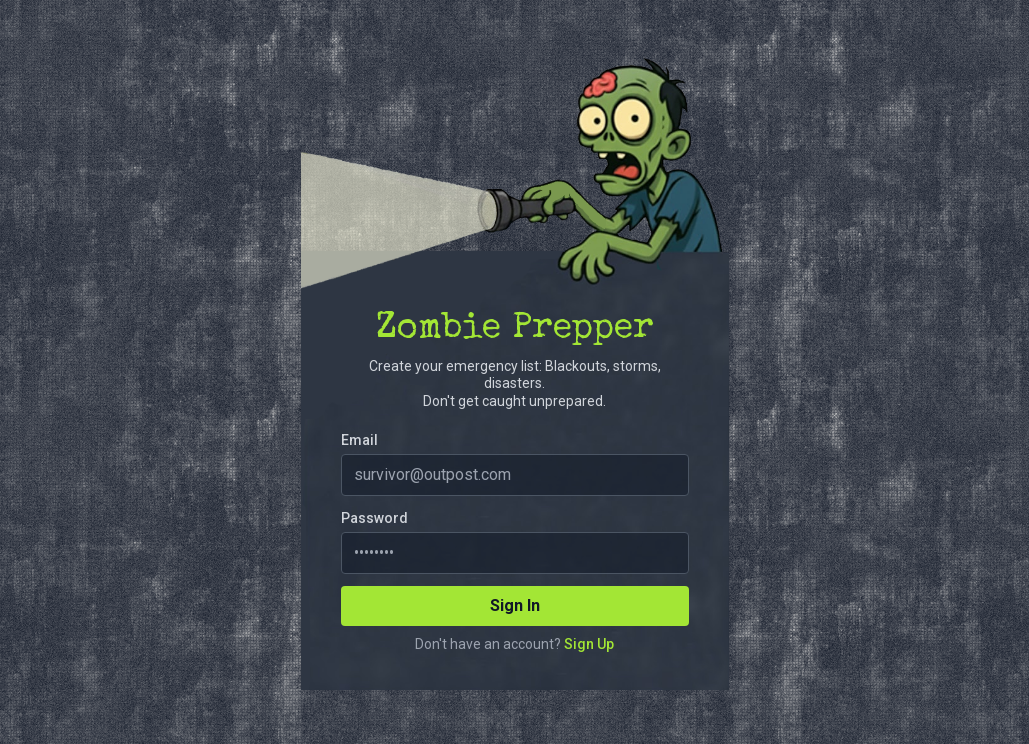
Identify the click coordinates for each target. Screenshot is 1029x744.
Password (374, 518)
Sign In (515, 605)
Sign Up (589, 644)
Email (359, 440)
